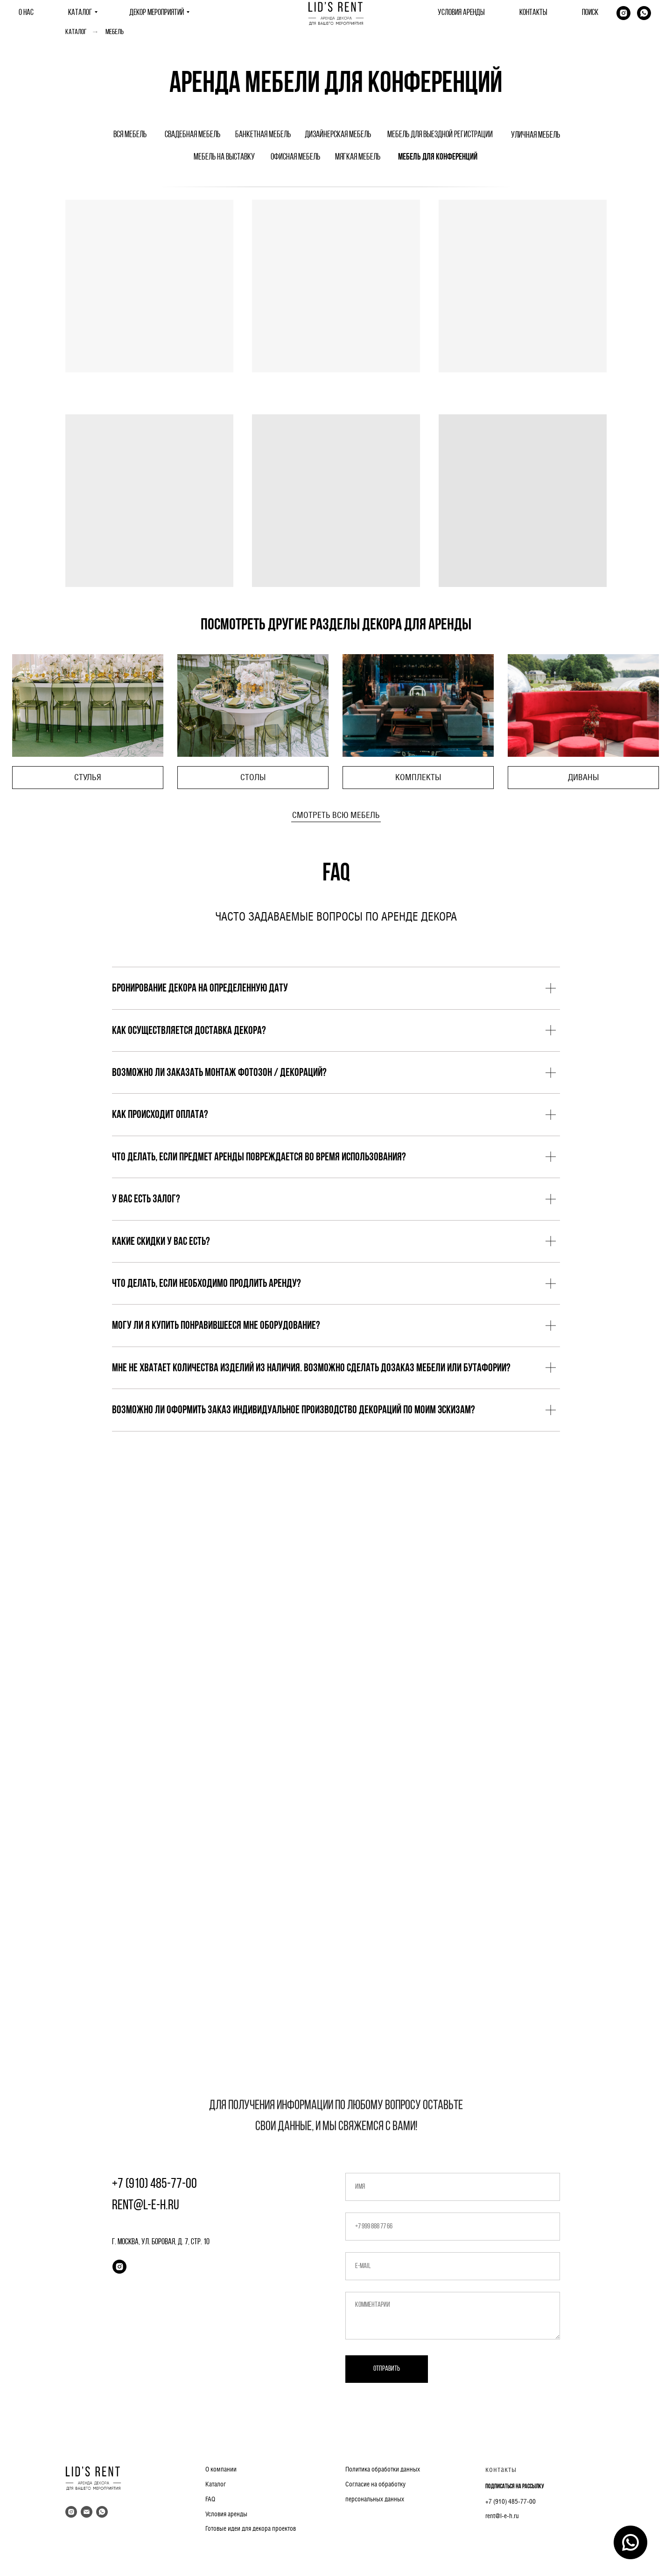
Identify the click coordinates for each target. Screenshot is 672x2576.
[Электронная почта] (86, 2512)
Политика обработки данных (382, 2469)
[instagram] (119, 2267)
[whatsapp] (644, 13)
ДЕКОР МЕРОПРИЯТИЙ (156, 12)
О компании (221, 2469)
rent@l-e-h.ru (502, 2516)
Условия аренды (226, 2514)
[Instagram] (623, 13)
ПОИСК (590, 12)
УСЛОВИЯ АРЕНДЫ (461, 12)
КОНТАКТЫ (533, 12)
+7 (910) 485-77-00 (510, 2501)
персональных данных (374, 2499)
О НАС (26, 12)
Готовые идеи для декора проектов (250, 2528)
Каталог (76, 32)
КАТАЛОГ (80, 12)
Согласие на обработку (375, 2484)
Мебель (114, 32)
